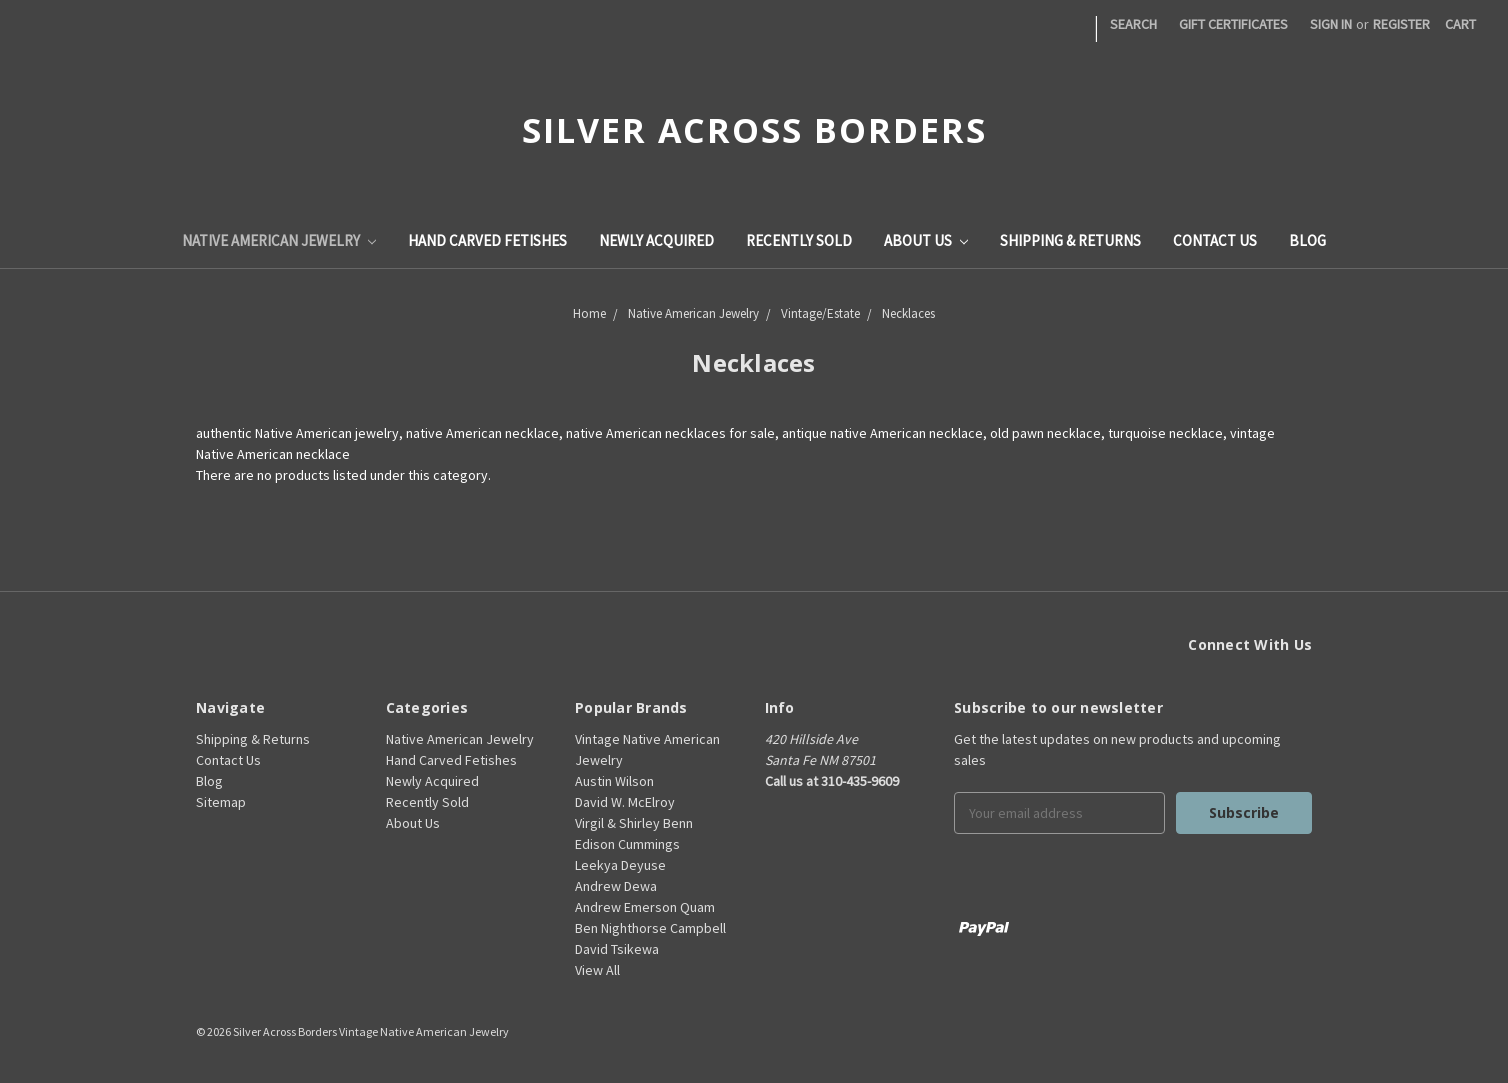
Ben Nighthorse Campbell (650, 928)
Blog (1307, 240)
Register (1401, 24)
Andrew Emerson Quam (645, 907)
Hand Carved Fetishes (487, 240)
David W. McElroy (625, 802)
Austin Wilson (614, 781)
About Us (926, 240)
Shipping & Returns (1070, 240)
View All (597, 970)
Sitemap (221, 802)
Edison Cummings (627, 844)
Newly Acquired (656, 240)
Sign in (1331, 24)
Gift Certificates (1233, 24)
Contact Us (1215, 240)
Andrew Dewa (616, 886)
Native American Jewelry (279, 240)
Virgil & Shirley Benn (634, 823)
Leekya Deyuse (620, 865)
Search (1133, 24)
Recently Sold (799, 240)
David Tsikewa (617, 949)
